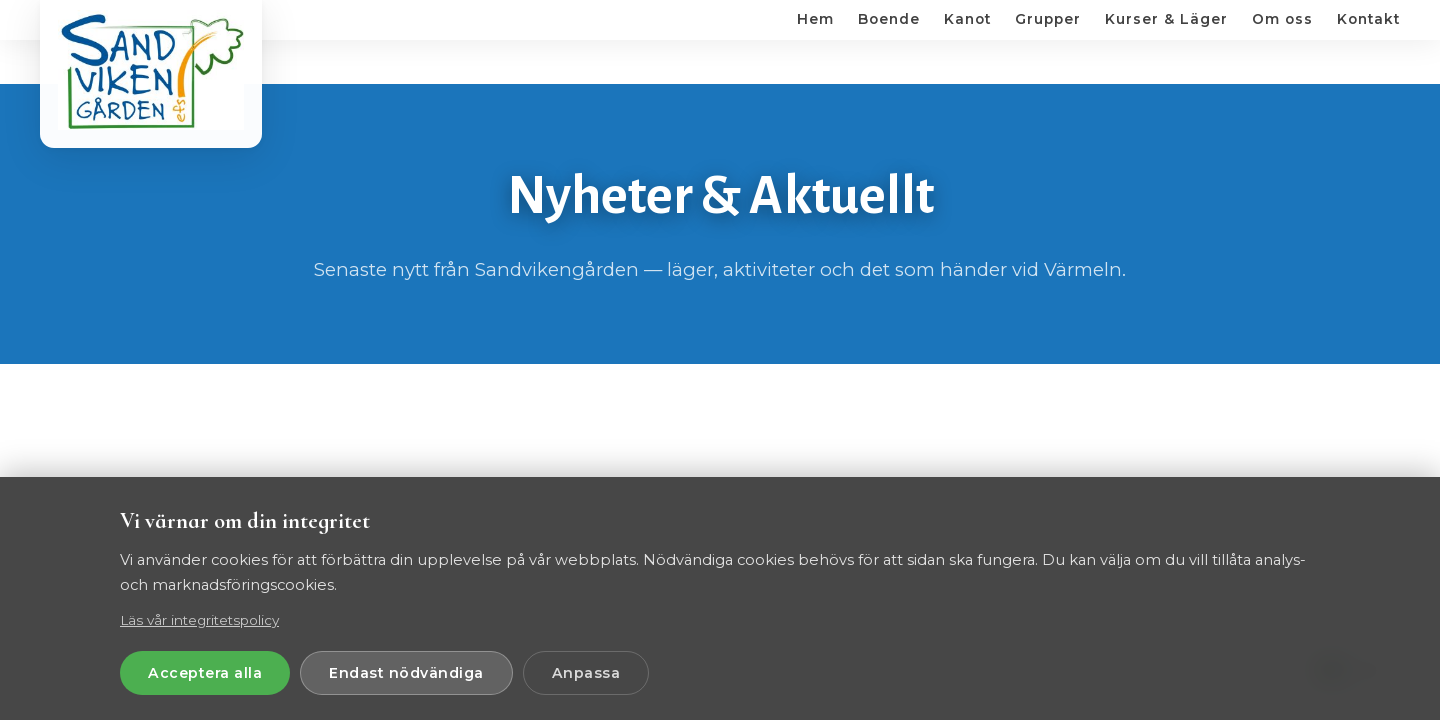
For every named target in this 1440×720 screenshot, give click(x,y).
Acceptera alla (205, 673)
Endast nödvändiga (406, 673)
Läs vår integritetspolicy (199, 620)
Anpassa (586, 673)
